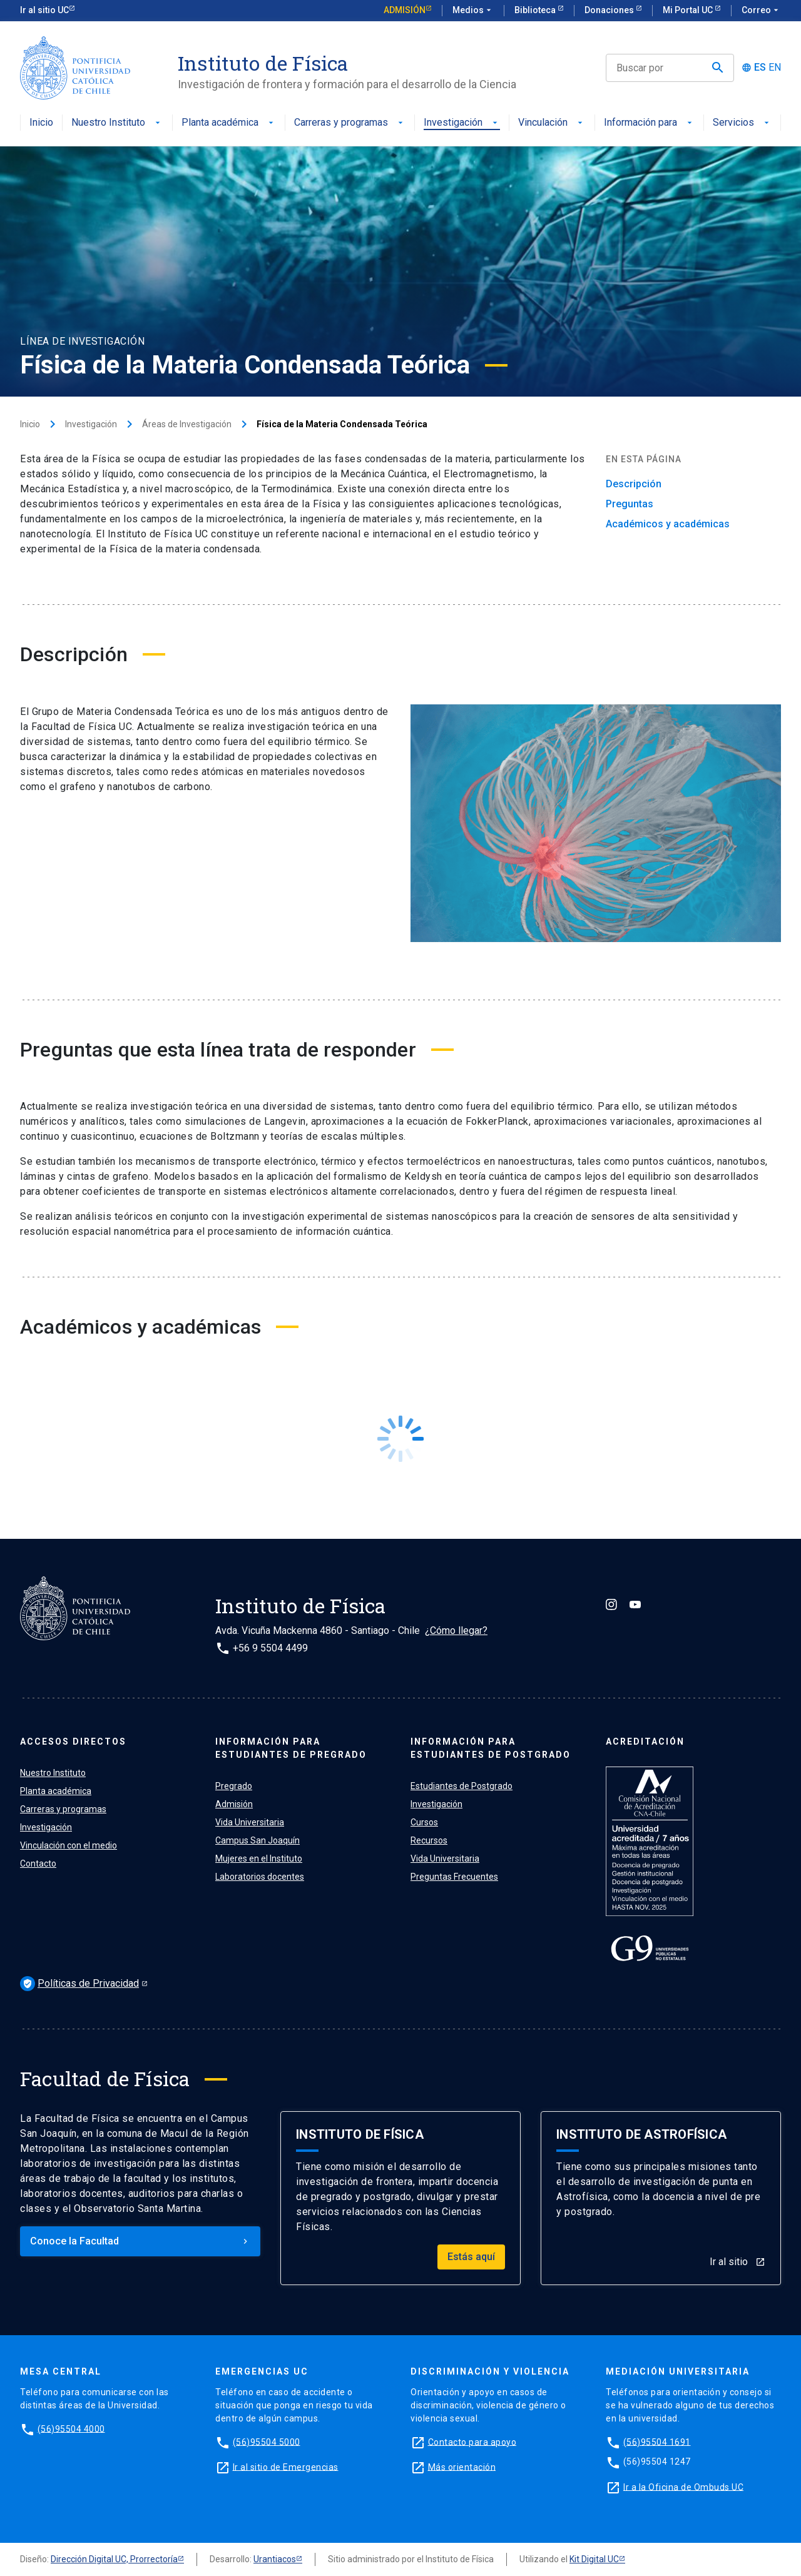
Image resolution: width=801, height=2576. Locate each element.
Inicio (41, 123)
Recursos (429, 1840)
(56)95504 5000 (266, 2442)
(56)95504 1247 (657, 2461)
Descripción (633, 484)
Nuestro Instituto (117, 123)
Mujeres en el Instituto (258, 1858)
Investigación (462, 123)
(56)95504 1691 (657, 2442)
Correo (761, 10)
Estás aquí (471, 2257)
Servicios (742, 123)
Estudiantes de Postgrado (462, 1786)
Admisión (405, 10)
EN (774, 68)
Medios (473, 10)
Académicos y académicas (668, 524)
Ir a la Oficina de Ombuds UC (683, 2487)
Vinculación (551, 123)
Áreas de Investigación (187, 424)
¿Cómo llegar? (456, 1630)
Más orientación (462, 2467)
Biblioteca (536, 10)
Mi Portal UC (689, 10)
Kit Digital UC (594, 2559)
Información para (649, 123)
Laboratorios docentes (259, 1877)
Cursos (424, 1822)
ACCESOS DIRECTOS (73, 1742)
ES (760, 68)
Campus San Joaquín (257, 1840)
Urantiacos (274, 2559)
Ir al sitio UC (44, 10)
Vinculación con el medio (68, 1845)
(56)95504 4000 (71, 2428)
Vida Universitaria (249, 1822)
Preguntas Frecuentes (454, 1877)
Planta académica (228, 123)
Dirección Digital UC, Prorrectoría (114, 2559)
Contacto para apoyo (472, 2442)
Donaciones (610, 10)
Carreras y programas (350, 123)
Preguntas (629, 504)
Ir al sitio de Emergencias (286, 2467)
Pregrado (233, 1786)
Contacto (38, 1863)
